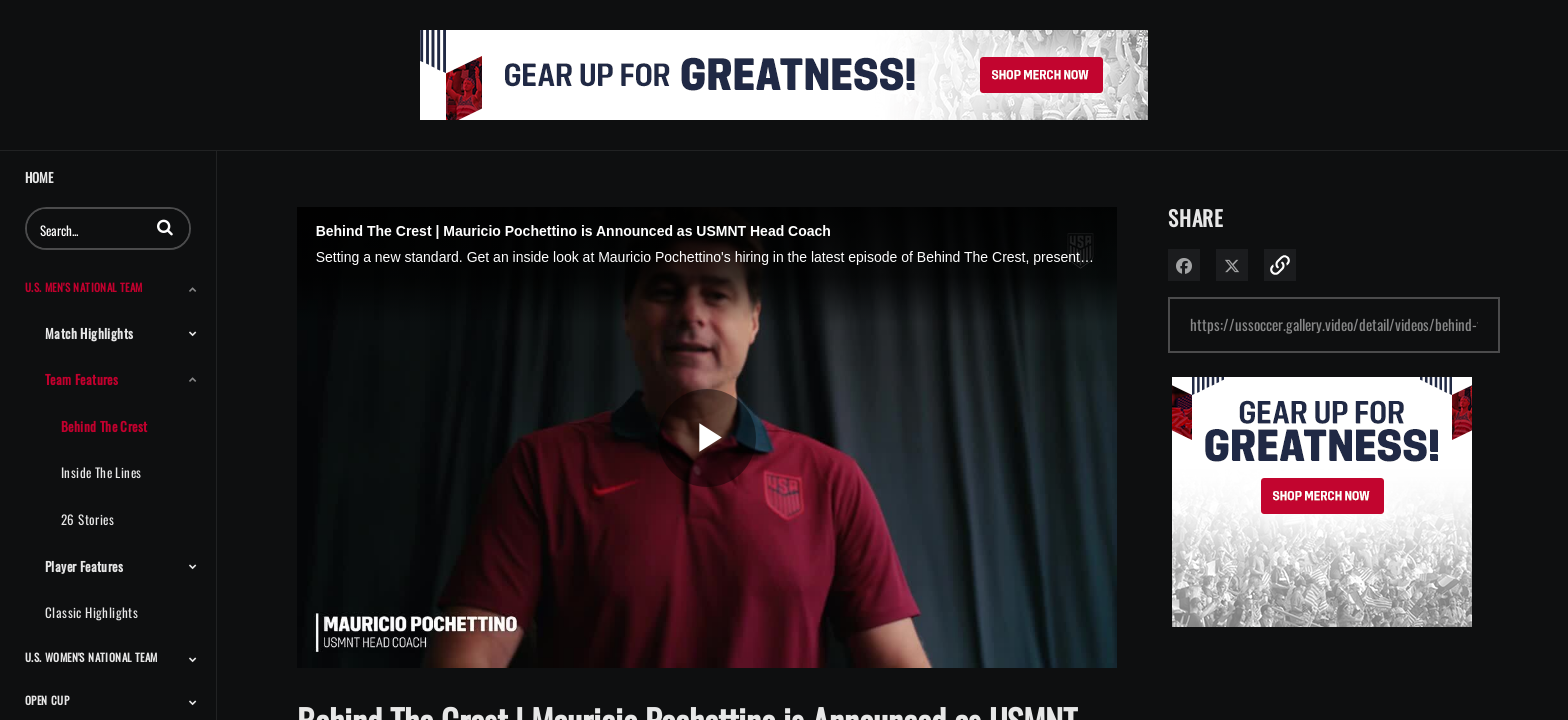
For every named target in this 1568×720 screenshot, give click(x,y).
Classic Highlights (91, 612)
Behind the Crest (104, 426)
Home (39, 177)
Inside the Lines (101, 472)
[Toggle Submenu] (193, 289)
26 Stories (87, 519)
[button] (165, 227)
